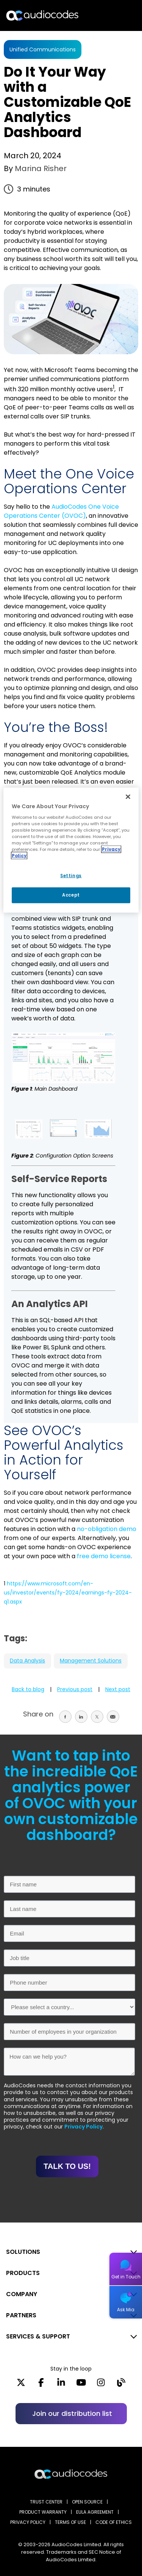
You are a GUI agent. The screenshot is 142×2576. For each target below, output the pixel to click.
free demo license (104, 1556)
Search (103, 15)
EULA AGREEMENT (95, 2512)
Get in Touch (125, 2276)
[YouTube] (81, 2385)
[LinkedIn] (61, 2385)
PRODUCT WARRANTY (43, 2512)
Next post (117, 1689)
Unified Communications (42, 49)
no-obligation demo (106, 1529)
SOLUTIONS (23, 2251)
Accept (71, 895)
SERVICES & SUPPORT (38, 2336)
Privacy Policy (83, 2126)
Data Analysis (27, 1660)
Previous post (74, 1689)
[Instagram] (100, 2385)
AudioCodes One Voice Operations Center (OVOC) (61, 511)
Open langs (117, 16)
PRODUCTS (23, 2273)
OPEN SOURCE (87, 2502)
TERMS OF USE (70, 2522)
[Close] (128, 796)
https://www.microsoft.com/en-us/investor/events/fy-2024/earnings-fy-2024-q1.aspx (68, 1592)
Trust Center (46, 2502)
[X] (21, 2385)
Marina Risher (40, 168)
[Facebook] (41, 2385)
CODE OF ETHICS (113, 2522)
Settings (71, 876)
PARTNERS (21, 2315)
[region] (70, 849)
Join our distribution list (72, 2413)
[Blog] (120, 2385)
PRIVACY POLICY (27, 2522)
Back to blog (28, 1689)
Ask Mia (125, 2309)
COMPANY (21, 2294)
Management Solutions (91, 1660)
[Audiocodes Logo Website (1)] (42, 15)
